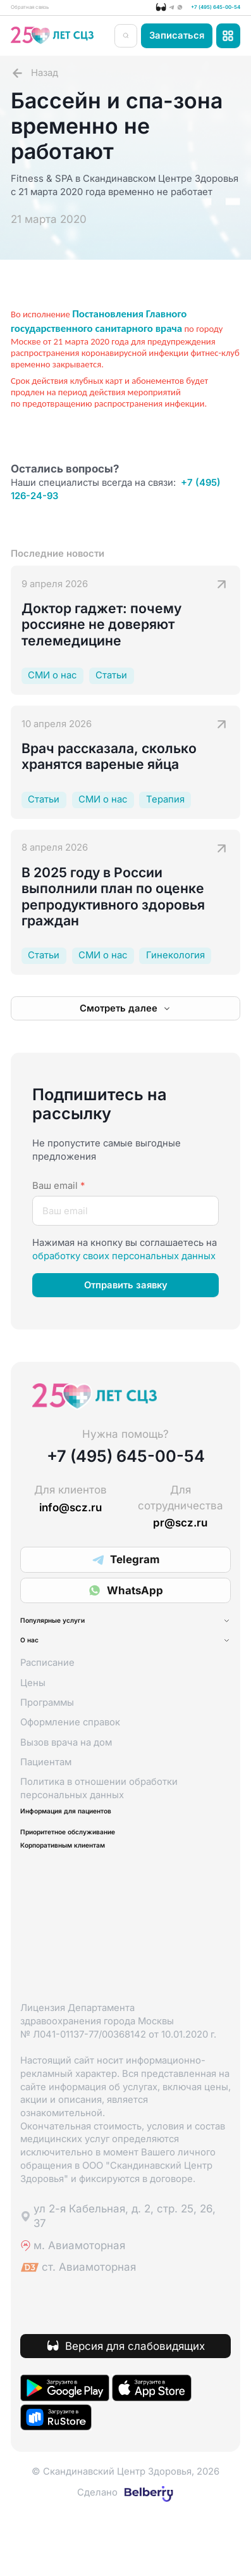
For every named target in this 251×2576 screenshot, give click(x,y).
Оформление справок (70, 1755)
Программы (47, 1735)
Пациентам (45, 1794)
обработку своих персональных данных (124, 1263)
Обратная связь (46, 10)
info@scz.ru (70, 1515)
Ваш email (58, 1193)
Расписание (47, 1695)
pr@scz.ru (180, 1530)
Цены (33, 1715)
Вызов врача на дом (66, 1774)
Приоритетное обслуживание (110, 1879)
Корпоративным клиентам (100, 1900)
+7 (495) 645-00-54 (193, 10)
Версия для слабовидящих (135, 2403)
